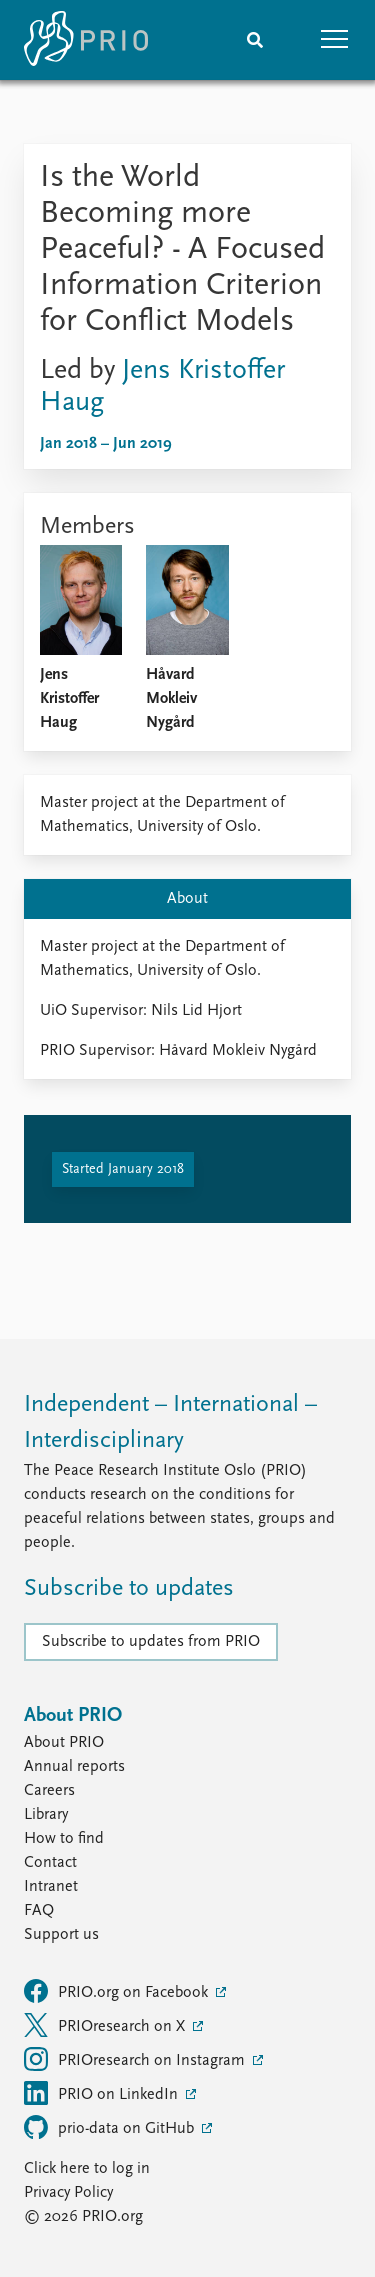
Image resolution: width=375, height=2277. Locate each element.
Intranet (51, 1887)
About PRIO (64, 1743)
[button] (335, 40)
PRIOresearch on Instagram (136, 2059)
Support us (61, 1935)
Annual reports (74, 1767)
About (187, 899)
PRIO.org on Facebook (118, 1991)
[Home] (86, 40)
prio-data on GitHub (111, 2127)
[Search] (255, 40)
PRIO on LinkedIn (103, 2093)
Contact (50, 1863)
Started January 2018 (123, 1169)
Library (46, 1815)
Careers (49, 1791)
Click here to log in (87, 2169)
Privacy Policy (68, 2193)
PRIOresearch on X (106, 2025)
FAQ (39, 1911)
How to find (64, 1839)
